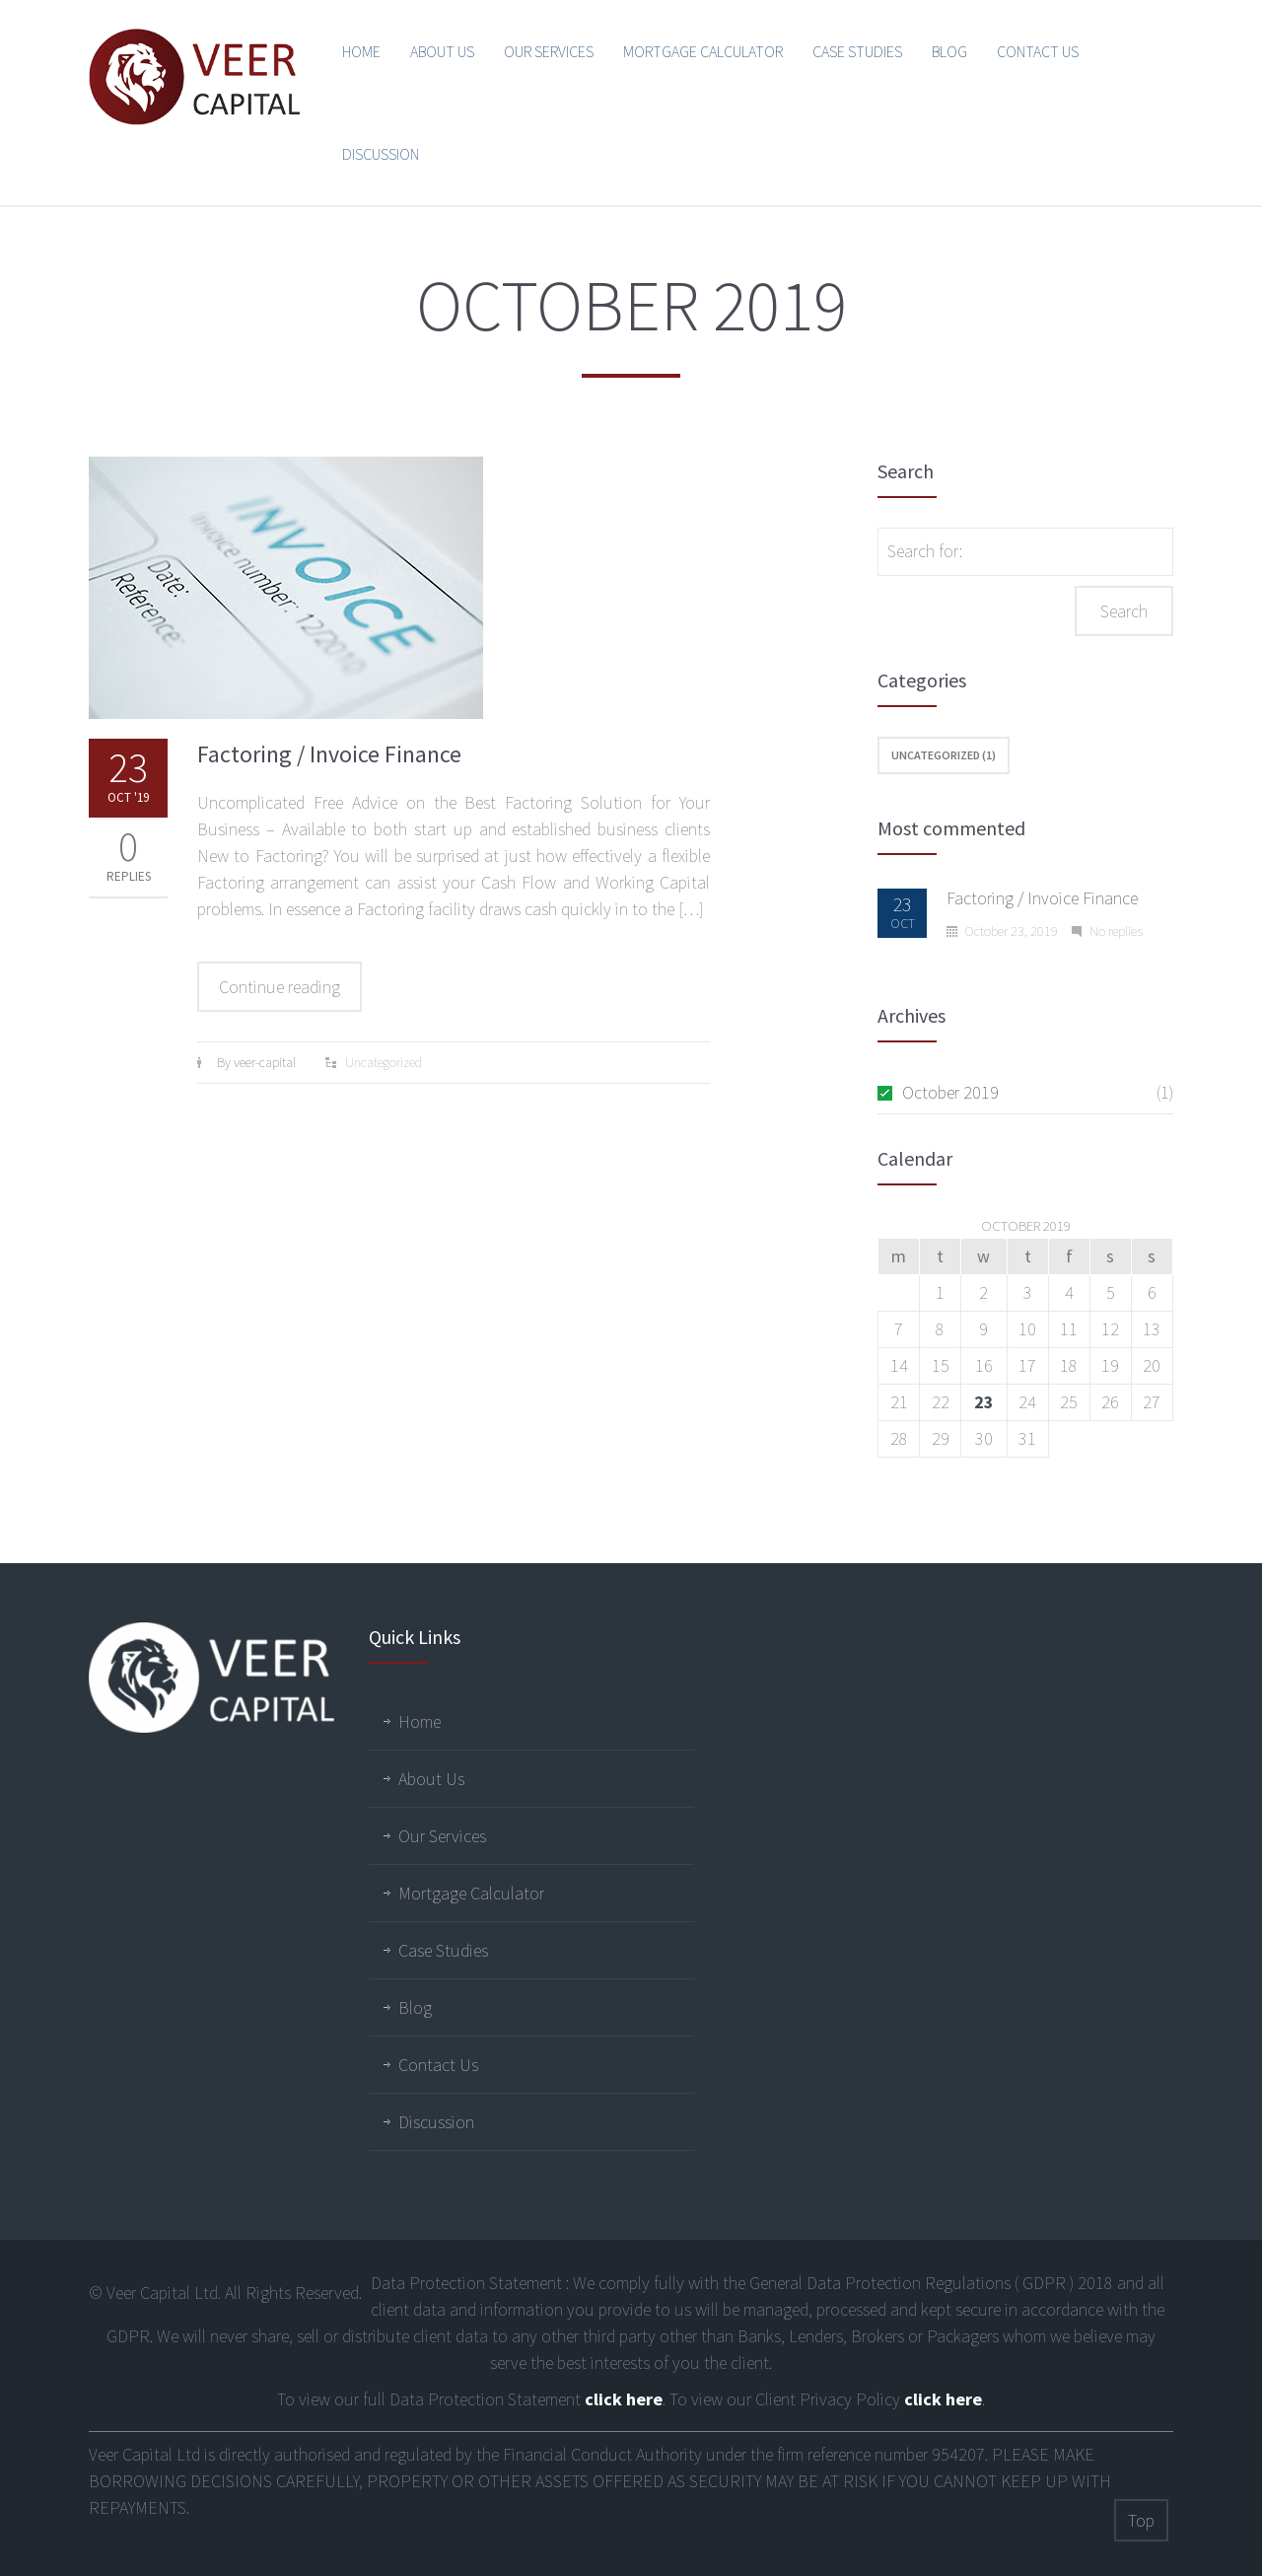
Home (361, 51)
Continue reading (279, 986)
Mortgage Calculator (703, 51)
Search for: (924, 550)
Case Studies (857, 51)
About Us (442, 51)
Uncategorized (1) (943, 755)
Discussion (380, 154)
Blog (949, 51)
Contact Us (1038, 51)
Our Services (549, 51)
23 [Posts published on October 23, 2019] (984, 1402)
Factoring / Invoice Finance (329, 754)
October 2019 (950, 1092)
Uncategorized (383, 1062)
